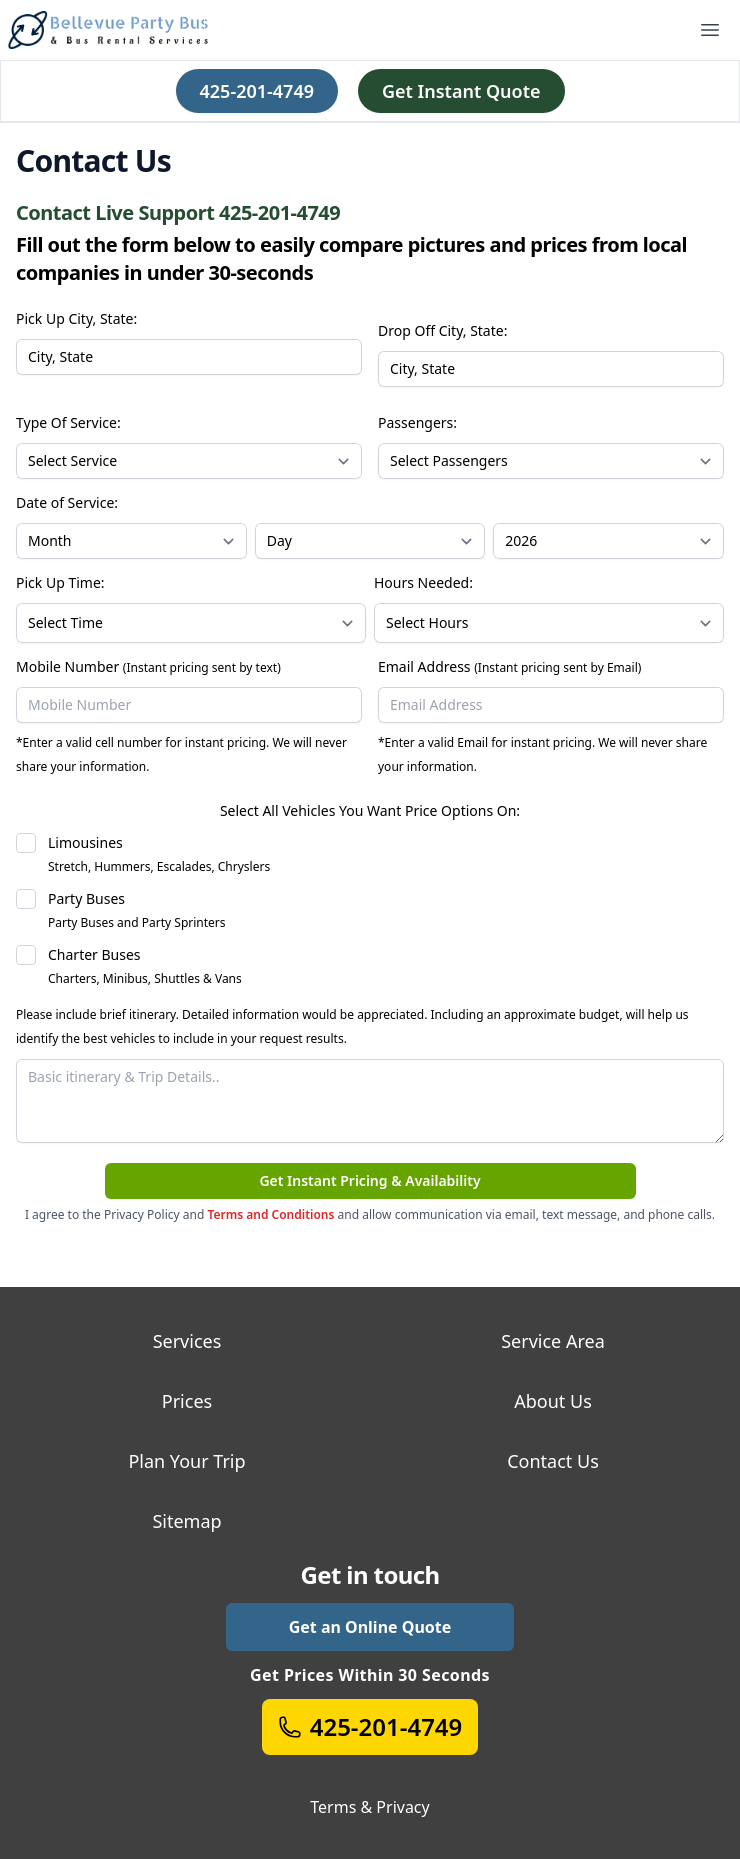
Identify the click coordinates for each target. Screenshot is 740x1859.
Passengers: (417, 422)
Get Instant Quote (461, 91)
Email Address (509, 666)
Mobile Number (148, 666)
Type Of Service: (68, 422)
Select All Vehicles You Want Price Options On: (370, 810)
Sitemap (186, 1521)
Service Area (553, 1341)
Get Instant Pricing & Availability (369, 1180)
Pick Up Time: (60, 582)
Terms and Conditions (270, 1214)
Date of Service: (67, 502)
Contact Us (553, 1461)
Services (187, 1341)
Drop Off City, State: (442, 330)
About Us (553, 1401)
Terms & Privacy (369, 1807)
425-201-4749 (257, 91)
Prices (187, 1401)
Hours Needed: (423, 582)
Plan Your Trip (186, 1461)
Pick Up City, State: (76, 318)
